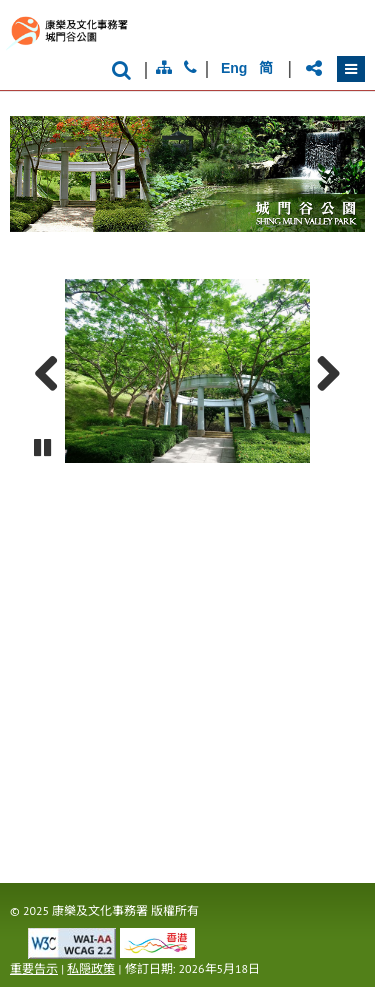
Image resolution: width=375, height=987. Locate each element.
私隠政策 (91, 968)
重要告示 (34, 968)
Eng (234, 68)
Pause (44, 457)
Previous (54, 371)
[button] (351, 69)
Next (321, 371)
